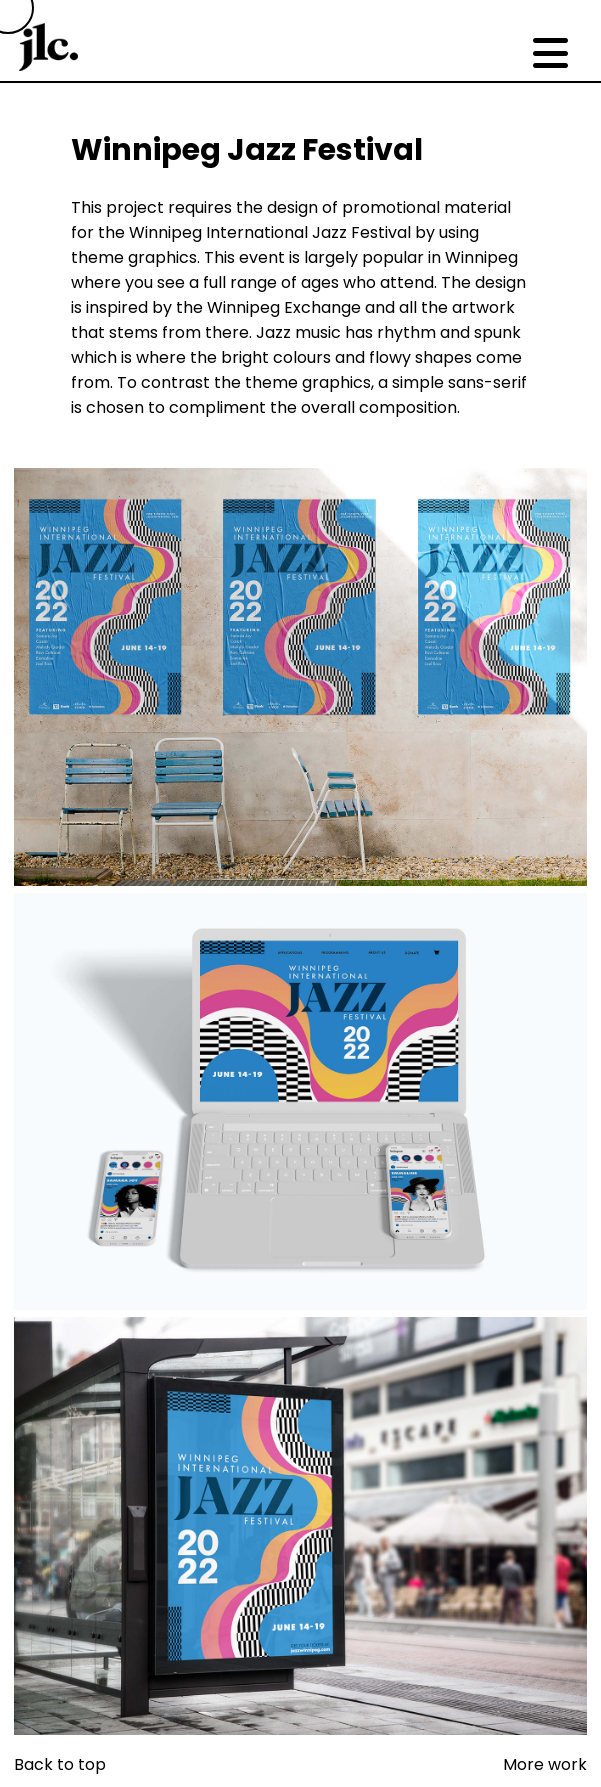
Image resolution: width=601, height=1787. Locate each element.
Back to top (60, 1764)
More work (545, 1764)
